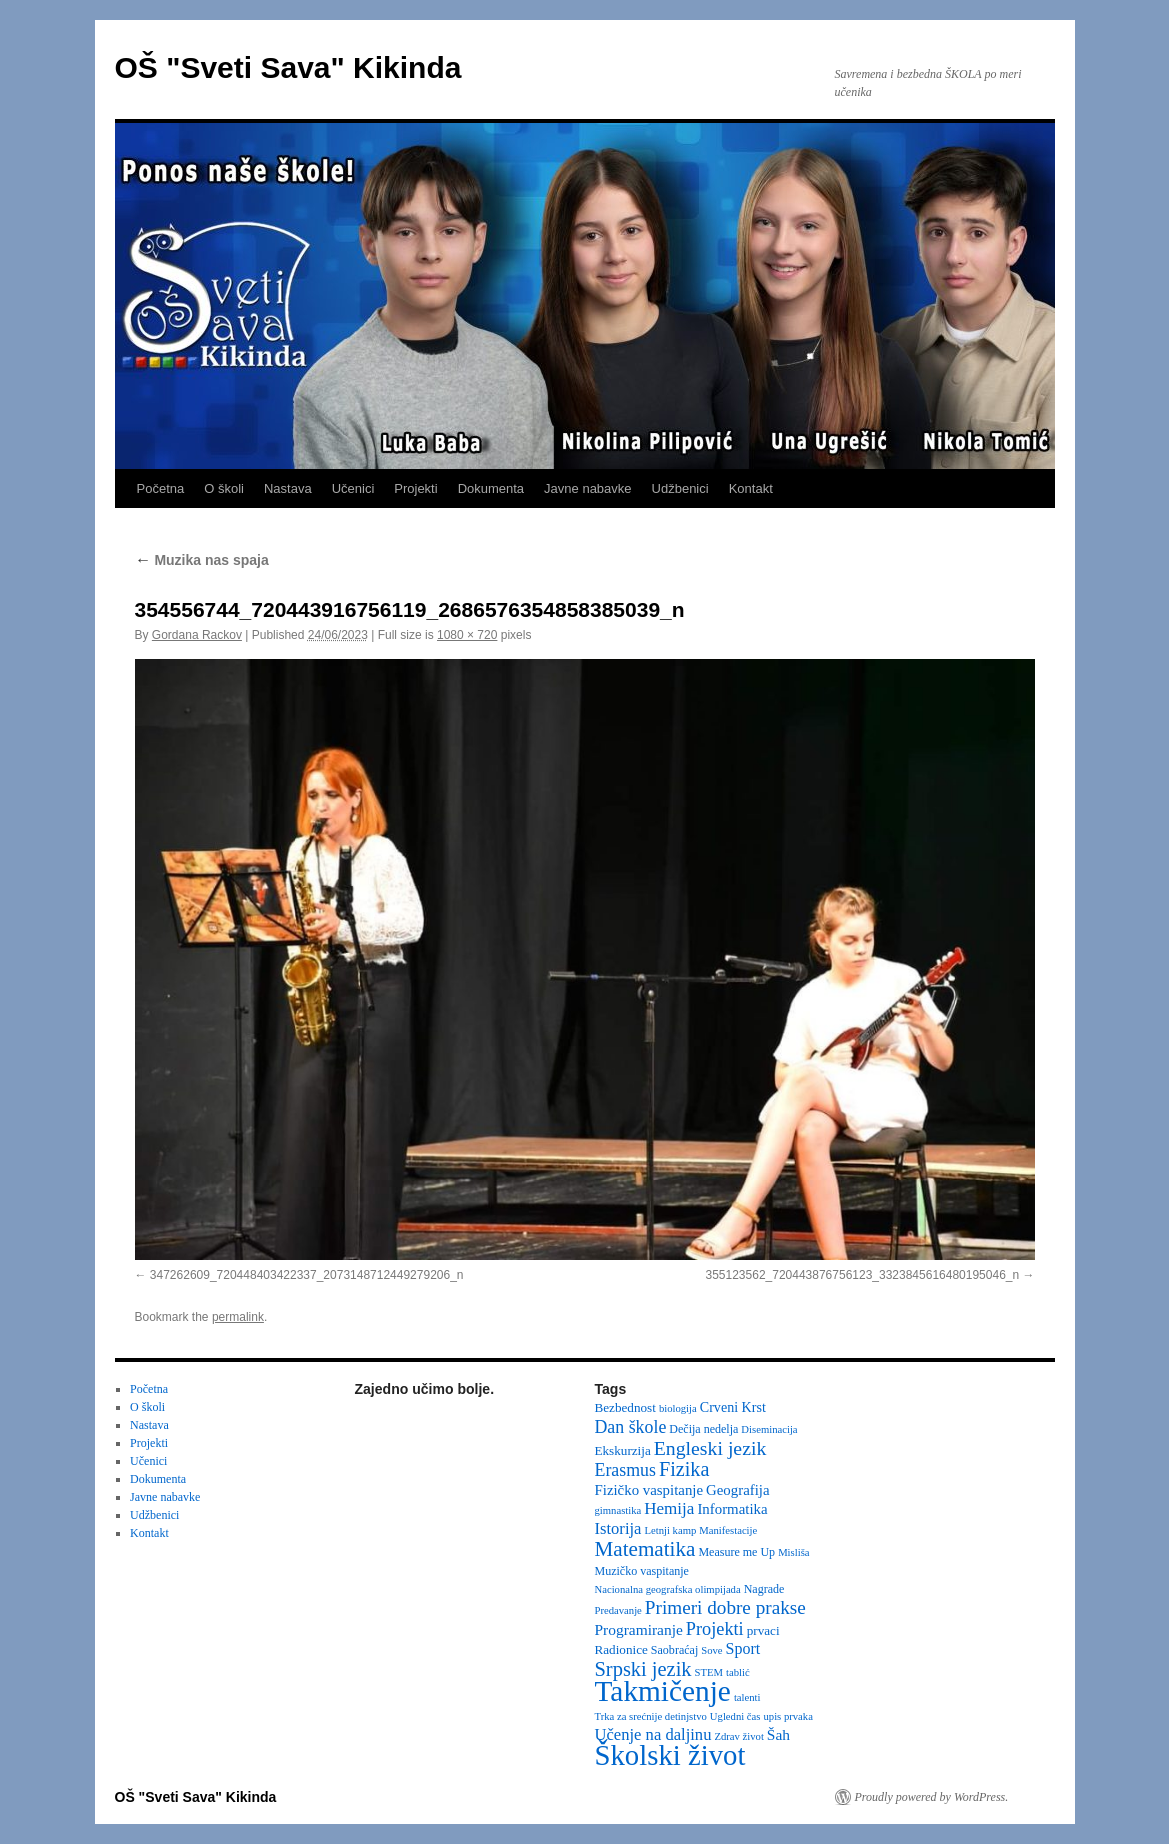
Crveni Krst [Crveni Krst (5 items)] (733, 1407)
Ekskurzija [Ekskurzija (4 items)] (623, 1450)
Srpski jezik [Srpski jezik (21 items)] (643, 1669)
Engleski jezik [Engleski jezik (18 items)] (710, 1448)
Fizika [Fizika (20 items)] (684, 1469)
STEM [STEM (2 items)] (709, 1672)
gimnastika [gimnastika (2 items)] (618, 1510)
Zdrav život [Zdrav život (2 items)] (738, 1736)
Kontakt (751, 488)
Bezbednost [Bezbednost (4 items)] (625, 1407)
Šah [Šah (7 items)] (778, 1734)
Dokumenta (491, 488)
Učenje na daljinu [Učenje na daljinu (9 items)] (653, 1734)
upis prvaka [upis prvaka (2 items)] (787, 1716)
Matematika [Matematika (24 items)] (645, 1549)
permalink (238, 1317)
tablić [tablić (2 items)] (738, 1672)
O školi (224, 488)
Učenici (353, 488)
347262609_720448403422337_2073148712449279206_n (307, 1275)
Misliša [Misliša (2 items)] (793, 1552)
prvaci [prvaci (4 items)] (763, 1630)
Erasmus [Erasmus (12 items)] (625, 1470)
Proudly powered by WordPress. (932, 1797)
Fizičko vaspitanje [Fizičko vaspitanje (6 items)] (649, 1490)
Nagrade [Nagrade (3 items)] (764, 1589)
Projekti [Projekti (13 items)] (715, 1629)
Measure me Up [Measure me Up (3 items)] (736, 1552)
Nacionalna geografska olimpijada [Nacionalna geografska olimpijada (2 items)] (668, 1589)
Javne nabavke (587, 488)
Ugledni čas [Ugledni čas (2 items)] (735, 1716)
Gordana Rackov (197, 635)
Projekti (415, 488)
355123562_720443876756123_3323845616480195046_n (862, 1275)
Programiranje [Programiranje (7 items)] (639, 1629)
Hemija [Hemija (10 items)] (669, 1508)
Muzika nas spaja (202, 560)
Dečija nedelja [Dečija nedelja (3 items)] (703, 1429)
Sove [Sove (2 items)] (711, 1650)
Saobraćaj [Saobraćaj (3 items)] (674, 1650)
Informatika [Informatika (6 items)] (732, 1509)
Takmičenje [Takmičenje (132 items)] (663, 1691)
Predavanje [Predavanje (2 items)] (618, 1610)
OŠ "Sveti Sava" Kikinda (288, 67)
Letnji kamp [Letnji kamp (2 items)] (670, 1530)
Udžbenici (680, 488)
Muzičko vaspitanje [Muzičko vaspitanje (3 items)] (642, 1571)
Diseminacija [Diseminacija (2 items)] (769, 1429)
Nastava (288, 488)
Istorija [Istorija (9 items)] (618, 1528)
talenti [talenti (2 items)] (747, 1697)
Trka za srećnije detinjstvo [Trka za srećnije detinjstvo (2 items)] (651, 1716)
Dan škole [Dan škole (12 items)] (631, 1427)
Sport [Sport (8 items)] (743, 1648)
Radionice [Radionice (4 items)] (621, 1649)
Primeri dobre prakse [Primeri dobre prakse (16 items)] (725, 1607)
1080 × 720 (467, 635)
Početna (161, 488)
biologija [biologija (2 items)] (678, 1408)
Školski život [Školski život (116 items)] (670, 1755)
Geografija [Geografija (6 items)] (738, 1490)
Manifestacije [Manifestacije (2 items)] (728, 1530)
